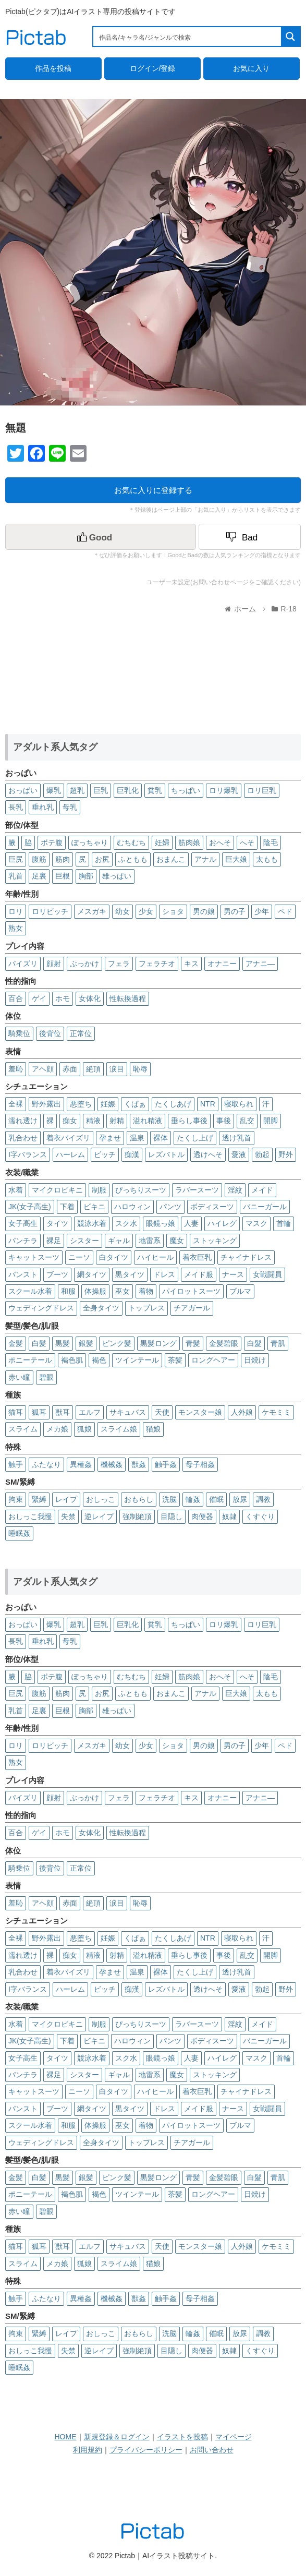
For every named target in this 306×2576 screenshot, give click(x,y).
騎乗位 (19, 1033)
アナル (205, 859)
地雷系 (150, 1240)
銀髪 (86, 1343)
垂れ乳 (43, 807)
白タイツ (113, 1257)
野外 (285, 1154)
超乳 (77, 790)
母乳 (70, 807)
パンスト (23, 1274)
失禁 (68, 1516)
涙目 (116, 1069)
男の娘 (204, 911)
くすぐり (260, 1516)
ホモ (62, 998)
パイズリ (23, 963)
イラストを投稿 (182, 2437)
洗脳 (169, 1499)
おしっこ (100, 1499)
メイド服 (198, 1274)
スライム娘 (119, 1429)
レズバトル (166, 1154)
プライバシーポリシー (145, 2450)
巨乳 (100, 790)
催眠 (216, 1499)
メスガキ (91, 911)
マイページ (233, 2437)
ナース (233, 1274)
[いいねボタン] (100, 536)
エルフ (90, 1412)
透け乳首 (236, 1138)
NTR (207, 1104)
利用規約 (87, 2450)
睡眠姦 (19, 1533)
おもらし (138, 1499)
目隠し (171, 1516)
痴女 (70, 1120)
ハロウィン (132, 1206)
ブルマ (240, 1291)
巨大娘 (236, 859)
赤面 (70, 1069)
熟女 (15, 928)
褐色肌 (72, 1360)
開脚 (270, 1120)
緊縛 (39, 1499)
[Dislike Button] (249, 536)
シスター (84, 1240)
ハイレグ (222, 1223)
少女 (146, 911)
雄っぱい (116, 876)
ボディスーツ (212, 1206)
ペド (285, 911)
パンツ (170, 1206)
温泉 (137, 1138)
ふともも (133, 859)
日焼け (255, 1360)
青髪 (193, 1343)
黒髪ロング (158, 1343)
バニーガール (265, 1206)
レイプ (66, 1499)
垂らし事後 (189, 1120)
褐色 (99, 1360)
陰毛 (270, 842)
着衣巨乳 (197, 1257)
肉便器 (202, 1516)
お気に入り (251, 68)
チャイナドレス (246, 1257)
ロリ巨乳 (261, 790)
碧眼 (46, 1377)
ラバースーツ (197, 1190)
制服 (99, 1190)
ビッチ (105, 1154)
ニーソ (79, 1257)
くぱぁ (135, 1104)
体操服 (95, 1291)
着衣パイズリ (68, 1138)
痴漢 (132, 1154)
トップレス (146, 1308)
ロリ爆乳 (223, 790)
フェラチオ (157, 963)
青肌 (278, 1343)
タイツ (57, 1223)
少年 (261, 911)
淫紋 (235, 1190)
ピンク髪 (116, 1343)
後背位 (50, 1033)
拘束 (15, 1499)
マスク (256, 1223)
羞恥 (15, 1069)
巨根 (62, 876)
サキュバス (127, 1412)
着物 (146, 1291)
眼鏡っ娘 (160, 1223)
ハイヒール (155, 1257)
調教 (263, 1499)
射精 (116, 1120)
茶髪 (175, 1360)
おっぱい (23, 790)
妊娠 (108, 1104)
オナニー (222, 963)
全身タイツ (101, 1308)
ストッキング (215, 1240)
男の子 (235, 911)
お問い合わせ (212, 2450)
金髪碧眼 (223, 1343)
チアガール (192, 1308)
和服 (68, 1291)
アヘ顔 (43, 1069)
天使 (162, 1412)
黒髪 (62, 1343)
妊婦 (162, 842)
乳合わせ (23, 1138)
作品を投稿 (53, 68)
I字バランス (27, 1154)
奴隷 (229, 1516)
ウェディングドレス (41, 1308)
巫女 (122, 1291)
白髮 (254, 1343)
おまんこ (171, 859)
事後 (223, 1120)
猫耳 (15, 1412)
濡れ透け (23, 1120)
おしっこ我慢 (30, 1516)
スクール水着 (30, 1291)
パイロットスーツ (191, 1291)
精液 (93, 1120)
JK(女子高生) (29, 1206)
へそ (247, 842)
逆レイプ (99, 1516)
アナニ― (260, 963)
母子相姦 (200, 1464)
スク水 (126, 1223)
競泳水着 (91, 1223)
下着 (67, 1206)
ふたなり (46, 1464)
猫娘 (153, 1429)
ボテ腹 (52, 842)
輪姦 (193, 1499)
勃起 (262, 1154)
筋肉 (62, 859)
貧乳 (155, 790)
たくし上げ (195, 1138)
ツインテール (137, 1360)
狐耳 (39, 1412)
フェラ (119, 963)
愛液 (238, 1154)
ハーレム (70, 1154)
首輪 (283, 1223)
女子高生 (23, 1223)
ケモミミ (276, 1412)
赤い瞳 (19, 1377)
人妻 (191, 1223)
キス (191, 963)
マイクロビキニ (57, 1190)
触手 (15, 1464)
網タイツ (91, 1274)
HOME (66, 2437)
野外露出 (46, 1104)
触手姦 (166, 1464)
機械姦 (112, 1464)
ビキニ (94, 1206)
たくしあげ (173, 1104)
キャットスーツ (33, 1257)
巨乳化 (128, 790)
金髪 (15, 1343)
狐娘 (84, 1429)
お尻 (102, 859)
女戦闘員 (267, 1274)
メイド (262, 1190)
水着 (15, 1190)
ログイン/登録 (153, 68)
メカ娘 (57, 1429)
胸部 (86, 876)
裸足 (53, 1240)
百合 (15, 998)
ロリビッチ (50, 911)
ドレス (164, 1274)
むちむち (131, 842)
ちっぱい (185, 790)
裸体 (160, 1138)
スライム (23, 1429)
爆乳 (53, 790)
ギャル (119, 1240)
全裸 (15, 1104)
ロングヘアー (213, 1360)
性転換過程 (127, 998)
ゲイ (39, 998)
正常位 (81, 1033)
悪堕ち (81, 1104)
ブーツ (57, 1274)
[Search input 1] (187, 36)
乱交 (247, 1120)
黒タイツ (129, 1274)
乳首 (15, 876)
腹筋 (39, 859)
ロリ (15, 911)
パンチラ (23, 1240)
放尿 (239, 1499)
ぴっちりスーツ (140, 1190)
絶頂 (93, 1069)
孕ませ (110, 1138)
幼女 (122, 911)
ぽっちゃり (89, 842)
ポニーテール (30, 1360)
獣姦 (138, 1464)
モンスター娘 (200, 1412)
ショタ (173, 911)
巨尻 (15, 859)
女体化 (90, 998)
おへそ (220, 842)
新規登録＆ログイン (117, 2437)
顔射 (53, 963)
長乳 (15, 807)
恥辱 (140, 1069)
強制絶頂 (137, 1516)
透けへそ (208, 1154)
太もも (267, 859)
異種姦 (81, 1464)
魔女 (176, 1240)
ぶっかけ (84, 963)
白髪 (39, 1343)
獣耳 (62, 1412)
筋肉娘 (189, 842)
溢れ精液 (147, 1120)
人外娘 (242, 1412)
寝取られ (238, 1104)
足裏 (39, 876)
